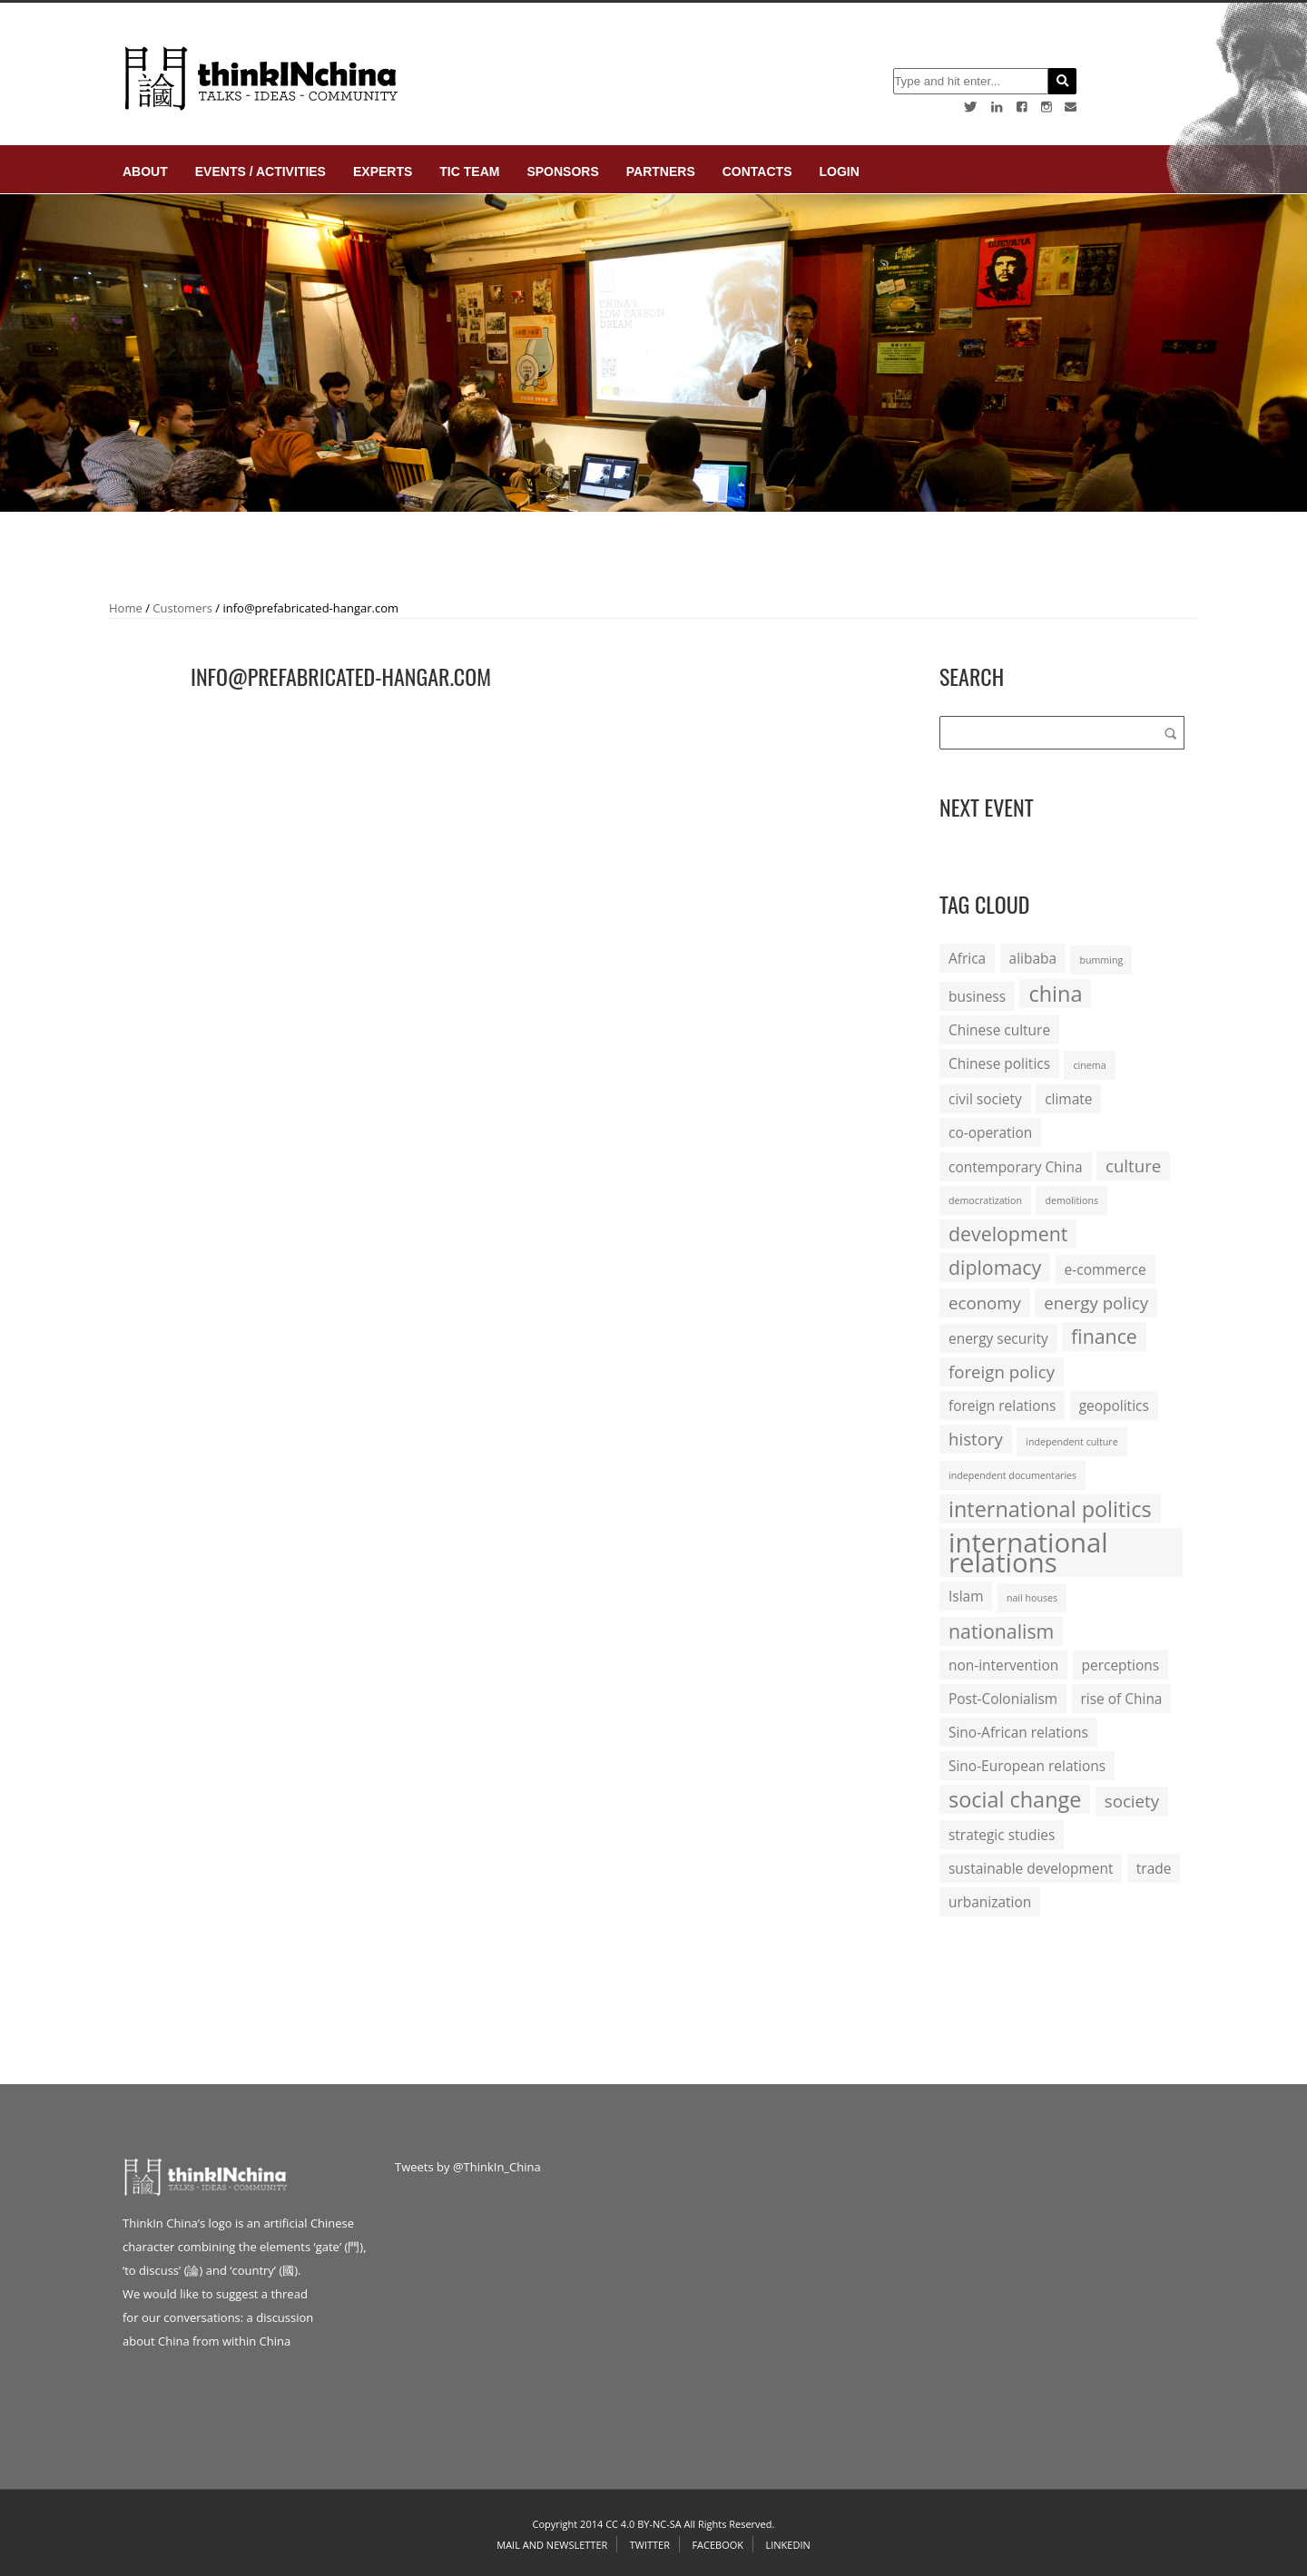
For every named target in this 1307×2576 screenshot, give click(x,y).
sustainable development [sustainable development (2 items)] (1030, 1868)
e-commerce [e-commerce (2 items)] (1105, 1269)
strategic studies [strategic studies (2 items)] (1001, 1835)
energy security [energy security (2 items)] (998, 1338)
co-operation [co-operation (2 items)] (990, 1132)
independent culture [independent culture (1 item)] (1071, 1441)
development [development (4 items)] (1007, 1233)
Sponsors (562, 171)
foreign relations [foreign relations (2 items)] (1002, 1405)
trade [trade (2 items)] (1154, 1868)
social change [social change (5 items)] (1014, 1799)
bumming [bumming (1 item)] (1101, 960)
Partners (660, 171)
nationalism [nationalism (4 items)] (1001, 1631)
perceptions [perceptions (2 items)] (1121, 1665)
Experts (382, 171)
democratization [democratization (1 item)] (985, 1200)
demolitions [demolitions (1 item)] (1071, 1200)
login (839, 171)
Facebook (717, 2545)
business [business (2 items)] (977, 996)
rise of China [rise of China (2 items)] (1122, 1699)
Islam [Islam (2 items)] (965, 1596)
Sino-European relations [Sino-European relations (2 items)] (1027, 1766)
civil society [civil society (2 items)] (985, 1099)
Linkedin (787, 2545)
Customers (182, 608)
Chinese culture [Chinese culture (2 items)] (999, 1030)
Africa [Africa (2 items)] (967, 958)
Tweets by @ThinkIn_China (468, 2167)
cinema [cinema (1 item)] (1089, 1065)
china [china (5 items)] (1055, 993)
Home (125, 608)
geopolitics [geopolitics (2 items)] (1114, 1405)
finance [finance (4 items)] (1104, 1336)
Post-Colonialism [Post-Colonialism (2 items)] (1002, 1699)
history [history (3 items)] (975, 1438)
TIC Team (469, 171)
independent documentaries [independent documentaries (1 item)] (1012, 1475)
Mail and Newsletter (551, 2545)
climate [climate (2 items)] (1068, 1099)
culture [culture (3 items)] (1133, 1165)
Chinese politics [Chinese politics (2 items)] (999, 1063)
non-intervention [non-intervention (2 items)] (1003, 1665)
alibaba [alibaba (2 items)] (1032, 958)
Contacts (757, 171)
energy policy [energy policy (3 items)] (1096, 1302)
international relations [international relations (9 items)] (1028, 1552)
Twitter (650, 2545)
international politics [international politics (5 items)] (1050, 1508)
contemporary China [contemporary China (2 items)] (1015, 1167)
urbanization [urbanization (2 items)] (989, 1902)
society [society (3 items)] (1132, 1800)
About (145, 171)
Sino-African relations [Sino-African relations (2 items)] (1018, 1732)
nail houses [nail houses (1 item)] (1032, 1598)
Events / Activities (260, 171)
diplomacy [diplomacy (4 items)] (994, 1267)
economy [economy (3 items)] (984, 1302)
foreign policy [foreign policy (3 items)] (1001, 1371)
